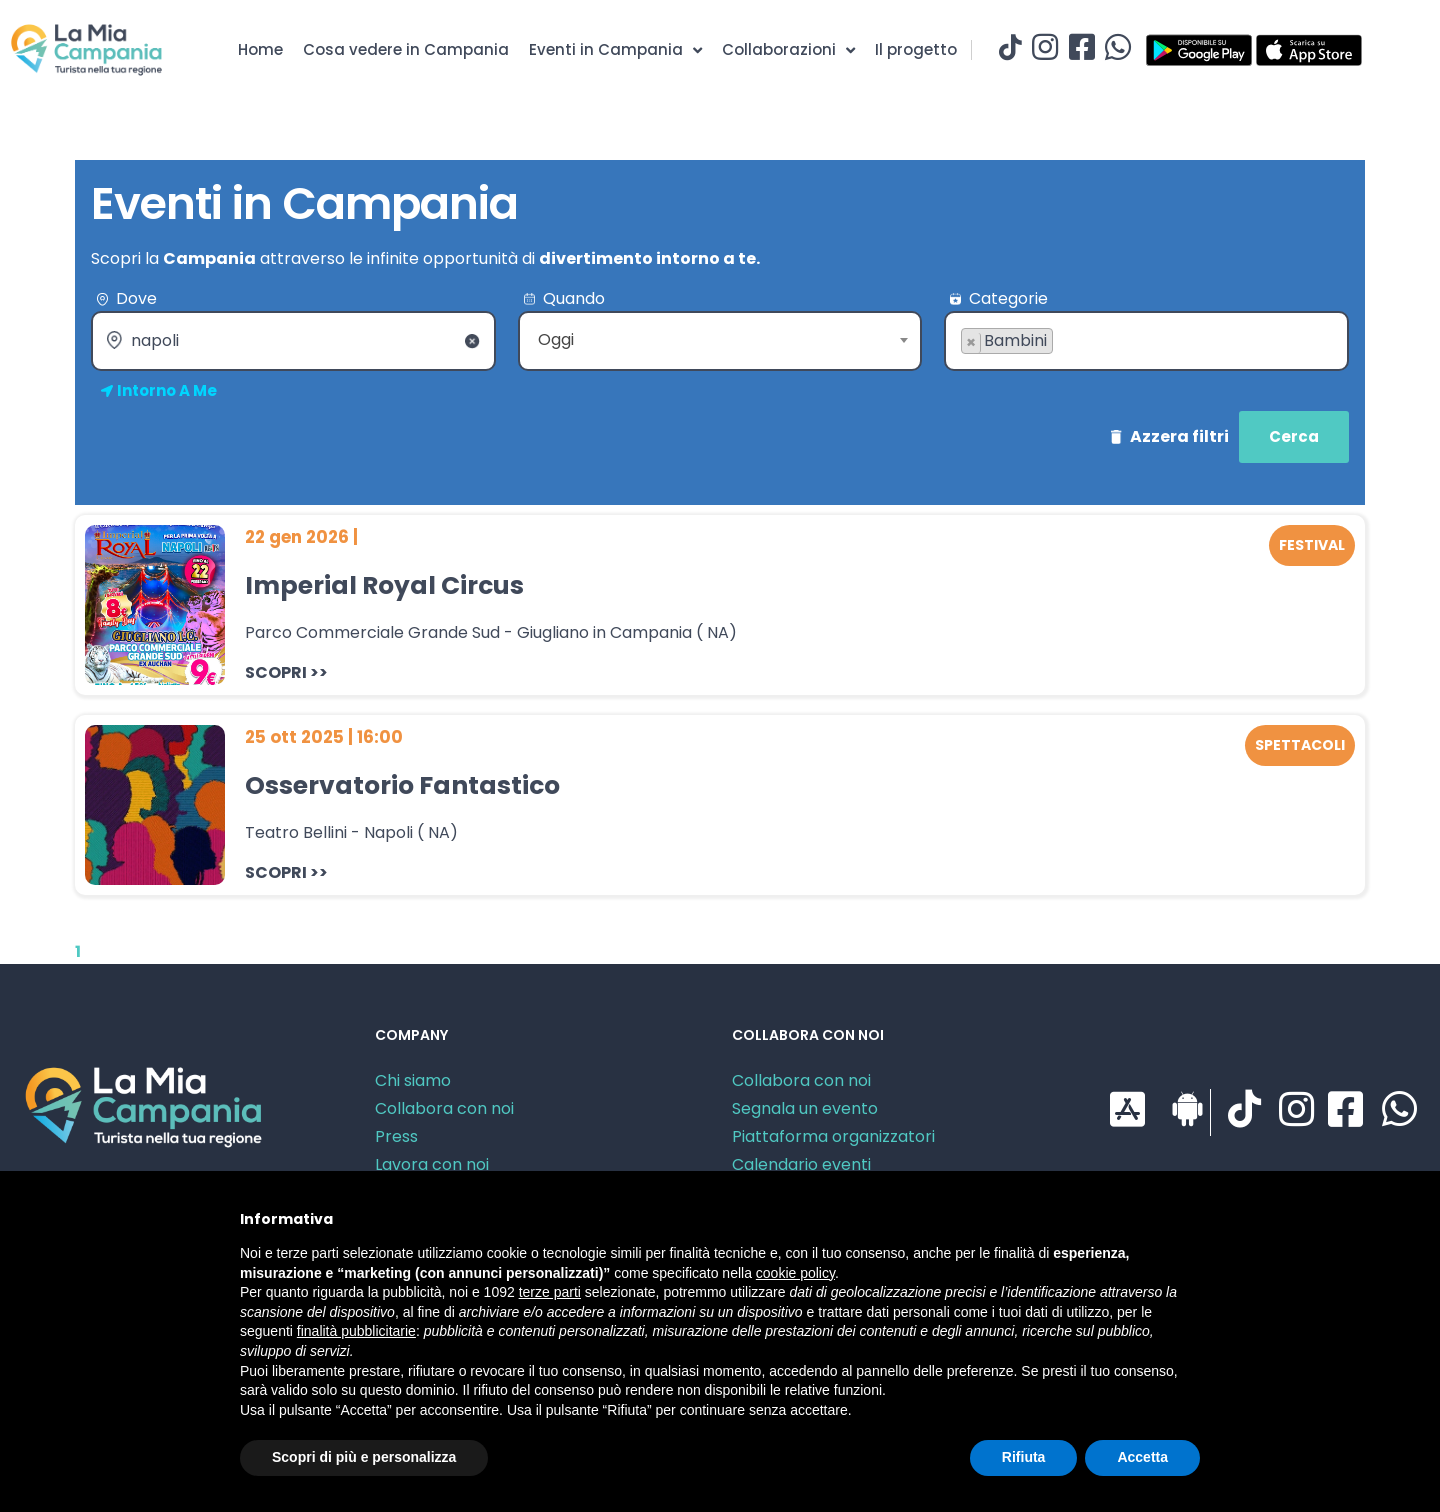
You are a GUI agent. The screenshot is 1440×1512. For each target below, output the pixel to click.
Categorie (1008, 298)
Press (396, 1136)
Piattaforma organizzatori (833, 1136)
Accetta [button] (1142, 1457)
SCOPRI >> (286, 672)
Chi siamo (413, 1080)
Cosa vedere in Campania (406, 49)
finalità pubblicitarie (356, 1331)
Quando (574, 298)
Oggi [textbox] (556, 339)
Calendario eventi (801, 1164)
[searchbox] (967, 373)
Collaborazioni (788, 50)
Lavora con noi (432, 1164)
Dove (136, 298)
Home (260, 49)
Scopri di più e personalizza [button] (364, 1457)
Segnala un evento (805, 1108)
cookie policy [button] (795, 1273)
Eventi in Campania (615, 50)
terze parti (550, 1292)
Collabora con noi (444, 1108)
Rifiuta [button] (1024, 1457)
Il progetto (916, 49)
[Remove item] (971, 343)
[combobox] (720, 341)
